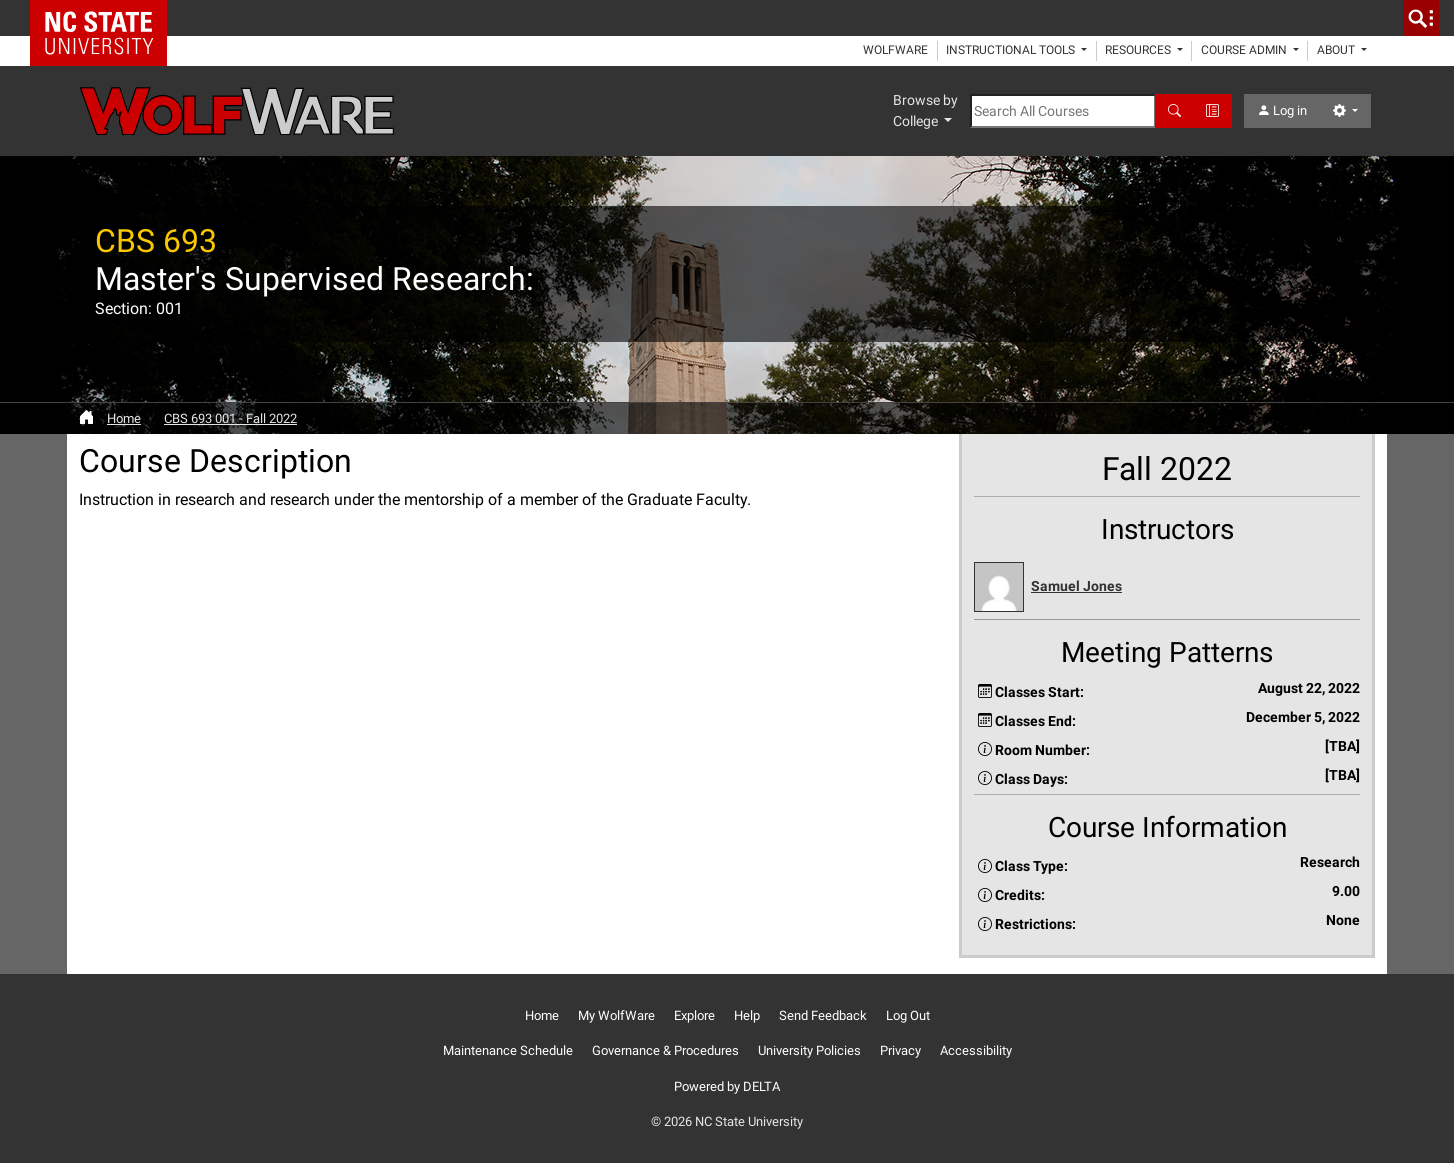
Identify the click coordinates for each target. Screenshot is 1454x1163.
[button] (1167, 587)
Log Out (908, 1015)
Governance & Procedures (665, 1050)
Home (124, 418)
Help (747, 1015)
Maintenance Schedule (508, 1050)
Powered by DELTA (727, 1086)
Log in (1282, 110)
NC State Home (105, 18)
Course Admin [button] (1245, 50)
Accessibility (976, 1050)
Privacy (900, 1050)
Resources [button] (1139, 50)
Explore (694, 1015)
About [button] (1337, 50)
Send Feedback (823, 1015)
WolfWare (895, 50)
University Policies (809, 1050)
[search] (1421, 18)
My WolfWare (616, 1015)
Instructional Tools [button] (1012, 50)
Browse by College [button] (925, 110)
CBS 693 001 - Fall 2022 (230, 418)
